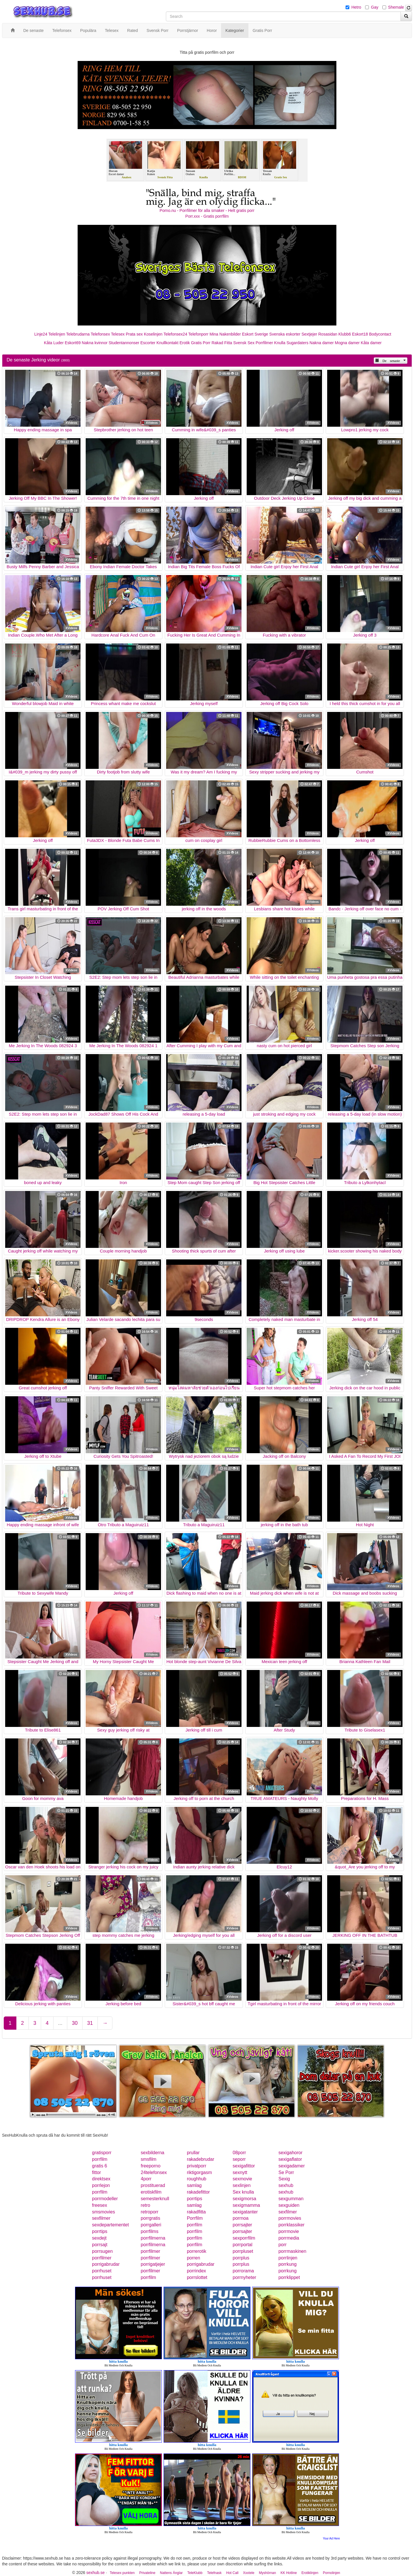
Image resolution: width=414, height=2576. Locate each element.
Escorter (147, 342)
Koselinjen (153, 334)
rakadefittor (198, 2192)
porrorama (243, 2270)
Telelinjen (56, 334)
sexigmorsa (244, 2198)
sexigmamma (246, 2205)
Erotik (184, 342)
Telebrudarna (78, 334)
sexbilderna (152, 2152)
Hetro (356, 7)
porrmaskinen (292, 2251)
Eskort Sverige (255, 334)
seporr (239, 2159)
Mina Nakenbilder (225, 334)
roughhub (196, 2178)
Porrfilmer (264, 342)
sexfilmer (287, 2211)
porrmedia (288, 2238)
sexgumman (290, 2198)
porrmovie (288, 2231)
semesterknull (155, 2198)
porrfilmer (150, 2251)
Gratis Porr (200, 342)
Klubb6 (344, 334)
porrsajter (242, 2224)
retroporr (149, 2211)
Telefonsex (100, 334)
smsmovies (103, 2211)
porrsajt (99, 2244)
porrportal (242, 2244)
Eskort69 (72, 342)
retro (145, 2205)
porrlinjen (287, 2257)
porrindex (196, 2270)
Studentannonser (124, 342)
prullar (193, 2152)
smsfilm (148, 2159)
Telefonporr (198, 334)
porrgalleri (151, 2224)
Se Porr (286, 2172)
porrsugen (102, 2251)
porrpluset (243, 2251)
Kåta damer (371, 342)
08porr (239, 2152)
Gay (374, 7)
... (60, 2023)
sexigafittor (244, 2165)
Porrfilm (195, 2218)
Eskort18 (360, 334)
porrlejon (101, 2185)
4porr (146, 2178)
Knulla (279, 342)
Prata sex (134, 334)
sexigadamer (291, 2165)
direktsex (101, 2178)
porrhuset (102, 2270)
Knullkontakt (167, 342)
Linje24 (40, 334)
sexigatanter (245, 2211)
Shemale (396, 7)
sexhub (285, 2185)
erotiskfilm (151, 2192)
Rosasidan (327, 334)
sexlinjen (241, 2185)
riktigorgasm (199, 2172)
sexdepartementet (110, 2224)
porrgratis (150, 2218)
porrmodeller (105, 2198)
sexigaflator (290, 2159)
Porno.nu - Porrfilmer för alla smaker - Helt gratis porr (207, 210)
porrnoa (240, 2218)
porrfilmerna (153, 2238)
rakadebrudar (200, 2159)
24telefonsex (154, 2172)
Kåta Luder (54, 342)
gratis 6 (99, 2165)
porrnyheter (244, 2277)
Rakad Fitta (222, 342)
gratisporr (102, 2152)
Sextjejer (309, 334)
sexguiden (288, 2205)
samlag (194, 2185)
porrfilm (99, 2159)
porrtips (194, 2198)
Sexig (284, 2178)
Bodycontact (380, 334)
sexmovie (242, 2178)
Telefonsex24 (175, 334)
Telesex (117, 334)
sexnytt (240, 2172)
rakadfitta (196, 2211)
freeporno (151, 2165)
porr (282, 2244)
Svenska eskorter (284, 334)
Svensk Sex (243, 342)
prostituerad (153, 2185)
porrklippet (289, 2277)
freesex (99, 2205)
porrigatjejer (153, 2264)
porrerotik (196, 2251)
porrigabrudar (106, 2264)
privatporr (196, 2165)
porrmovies (289, 2218)
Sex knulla (243, 2192)
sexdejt (99, 2238)
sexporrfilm (244, 2238)
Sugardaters (297, 342)
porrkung (287, 2264)
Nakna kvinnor (95, 342)
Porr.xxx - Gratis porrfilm (207, 216)
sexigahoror (290, 2152)
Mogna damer (347, 342)
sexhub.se (95, 2572)
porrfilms (149, 2231)
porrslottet (197, 2277)
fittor (96, 2172)
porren (193, 2257)
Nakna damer (322, 342)
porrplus (241, 2257)
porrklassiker (291, 2224)
